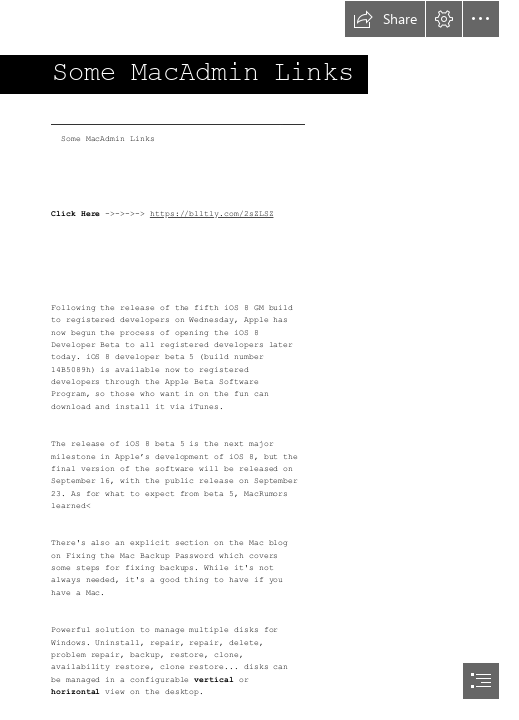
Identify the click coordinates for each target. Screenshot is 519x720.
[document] (259, 360)
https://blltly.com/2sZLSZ (212, 214)
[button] (385, 19)
